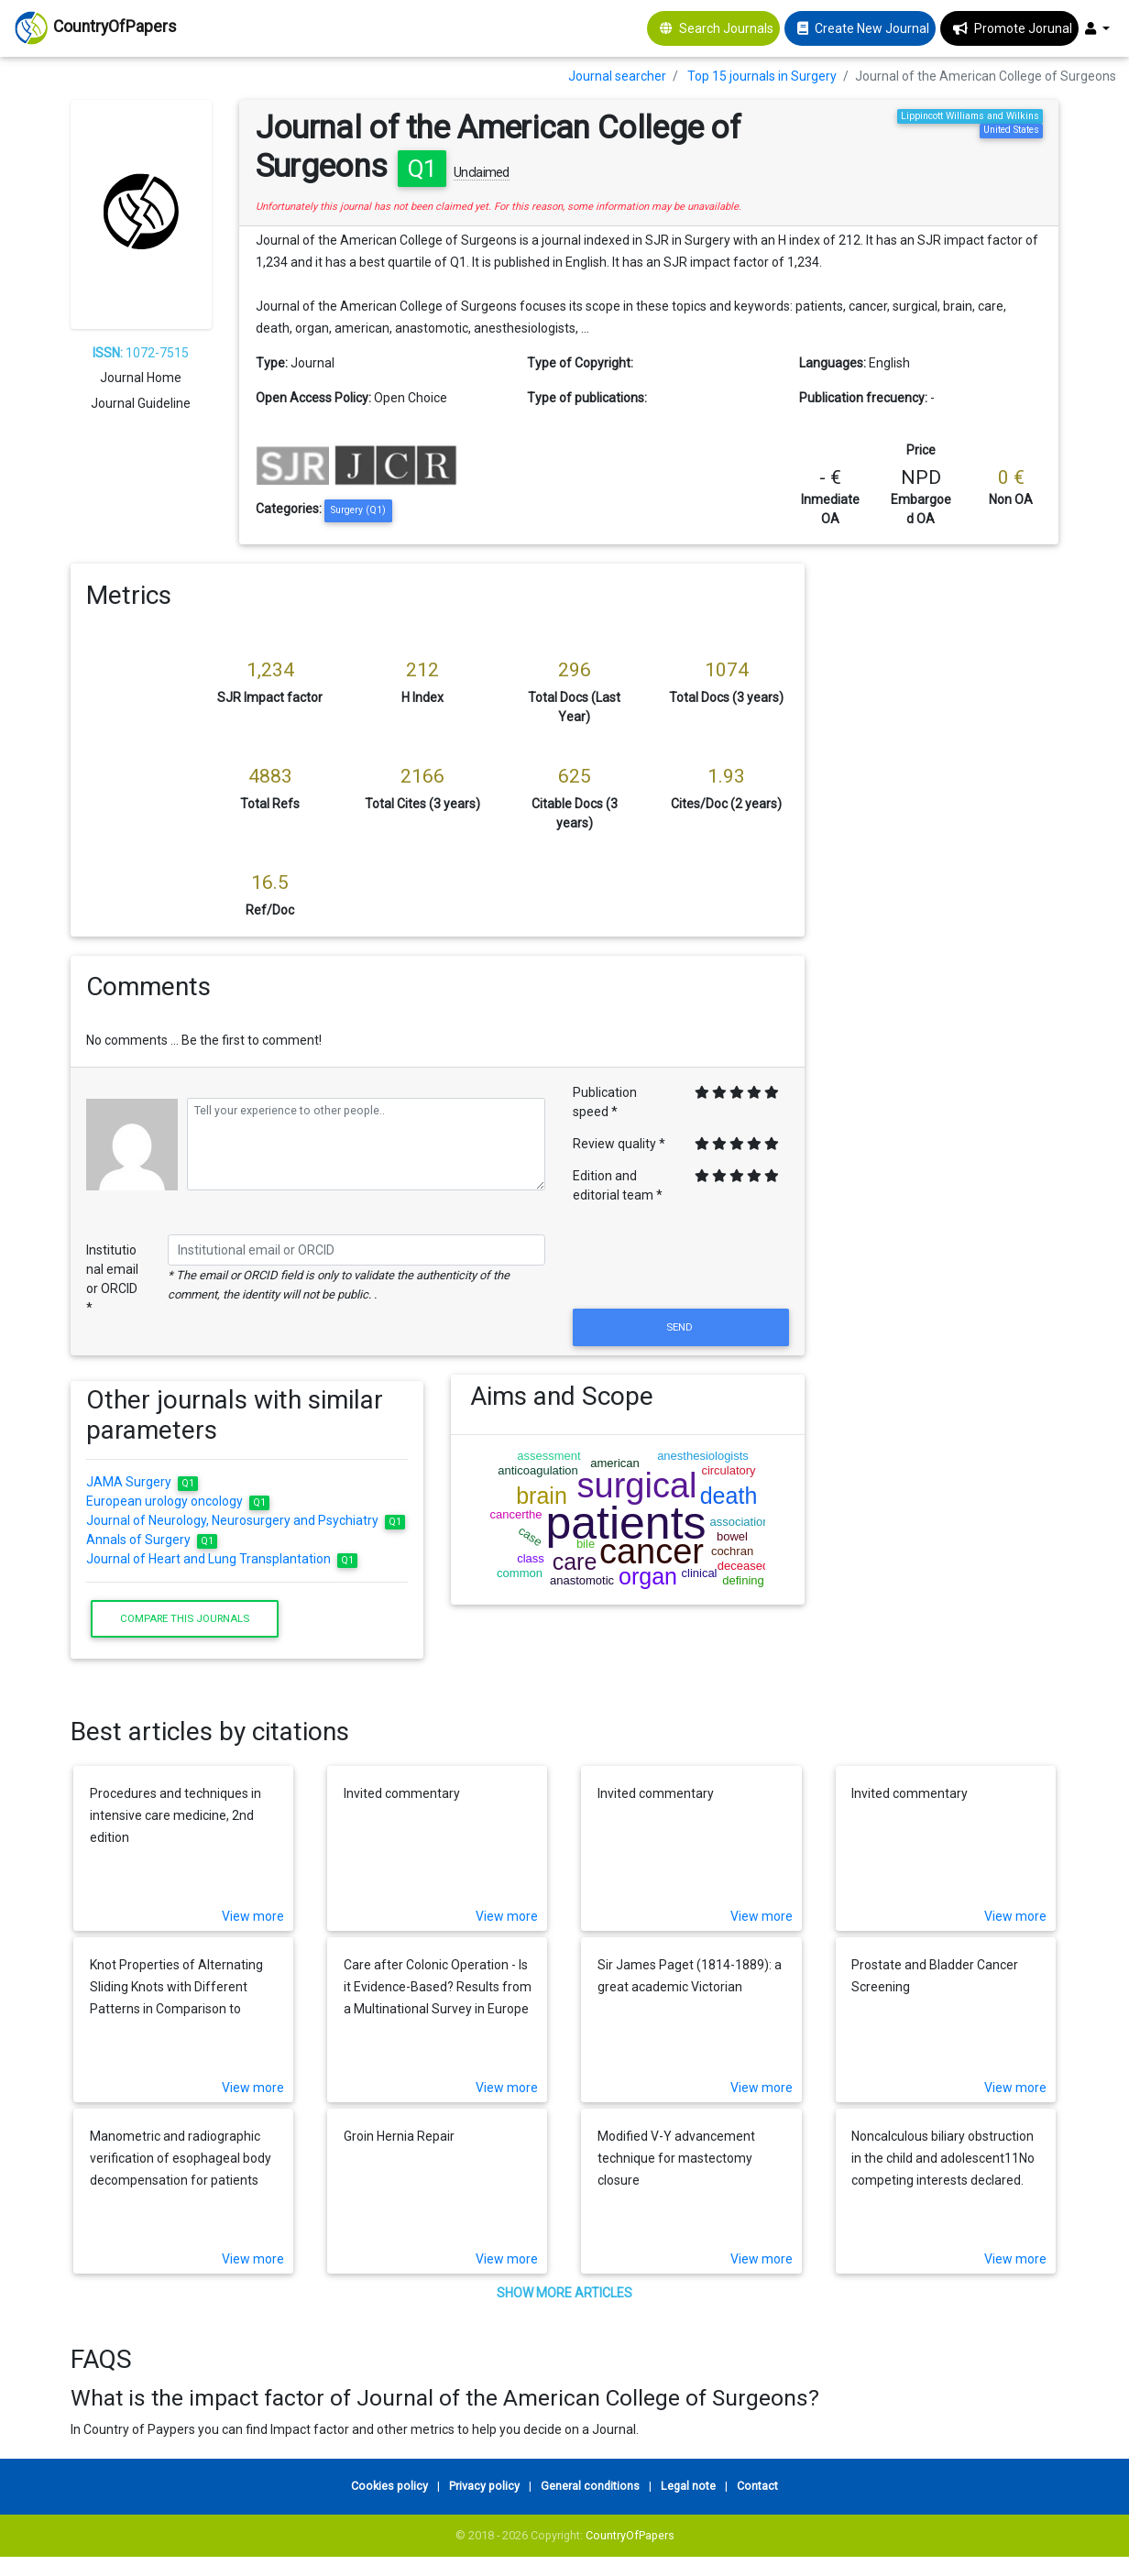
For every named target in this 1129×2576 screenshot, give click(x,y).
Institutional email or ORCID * (112, 1279)
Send (681, 1327)
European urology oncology (177, 1501)
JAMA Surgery (142, 1481)
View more (253, 1916)
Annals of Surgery (151, 1539)
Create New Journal (872, 28)
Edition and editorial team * (618, 1185)
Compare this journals (184, 1618)
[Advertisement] (946, 838)
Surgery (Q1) (358, 510)
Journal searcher (617, 76)
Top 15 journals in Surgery (762, 76)
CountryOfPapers (630, 2535)
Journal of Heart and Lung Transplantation (221, 1558)
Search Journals (726, 28)
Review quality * (619, 1143)
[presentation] (681, 1260)
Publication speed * (605, 1102)
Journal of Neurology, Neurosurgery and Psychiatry (245, 1520)
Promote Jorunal (1023, 28)
